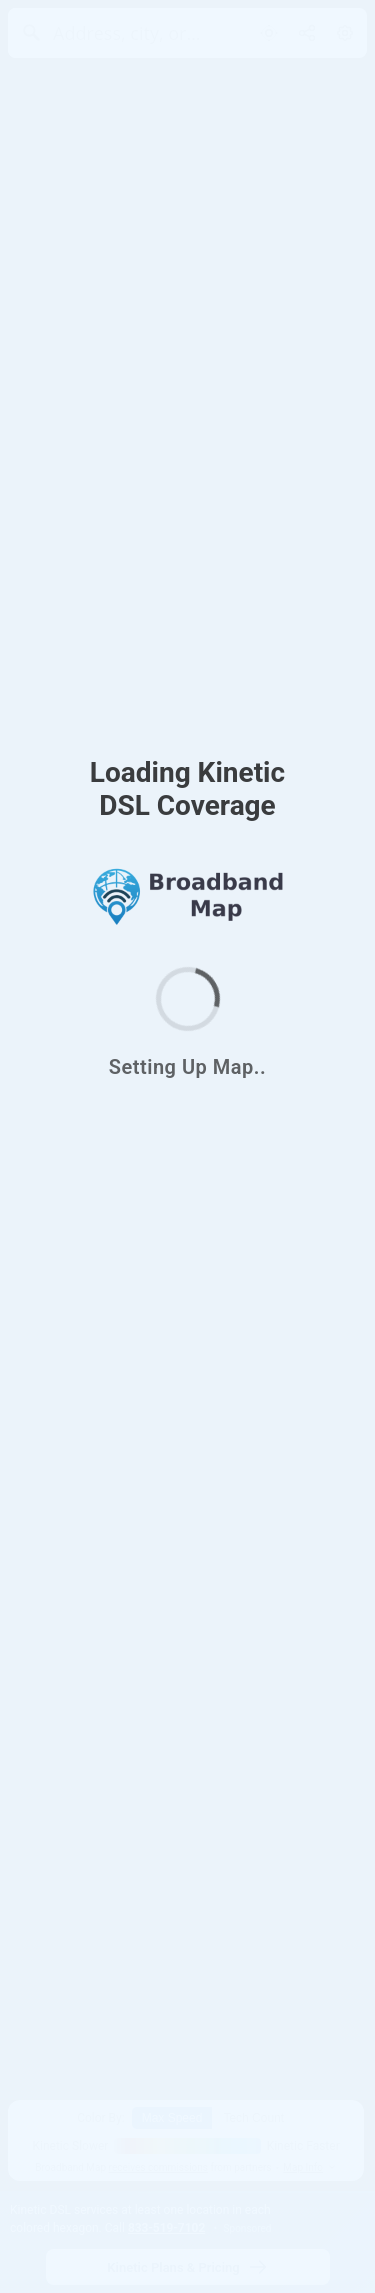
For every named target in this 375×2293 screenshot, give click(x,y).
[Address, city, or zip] (127, 33)
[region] (187, 1146)
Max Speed (172, 2118)
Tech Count (253, 2118)
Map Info (310, 2167)
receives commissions (158, 2167)
